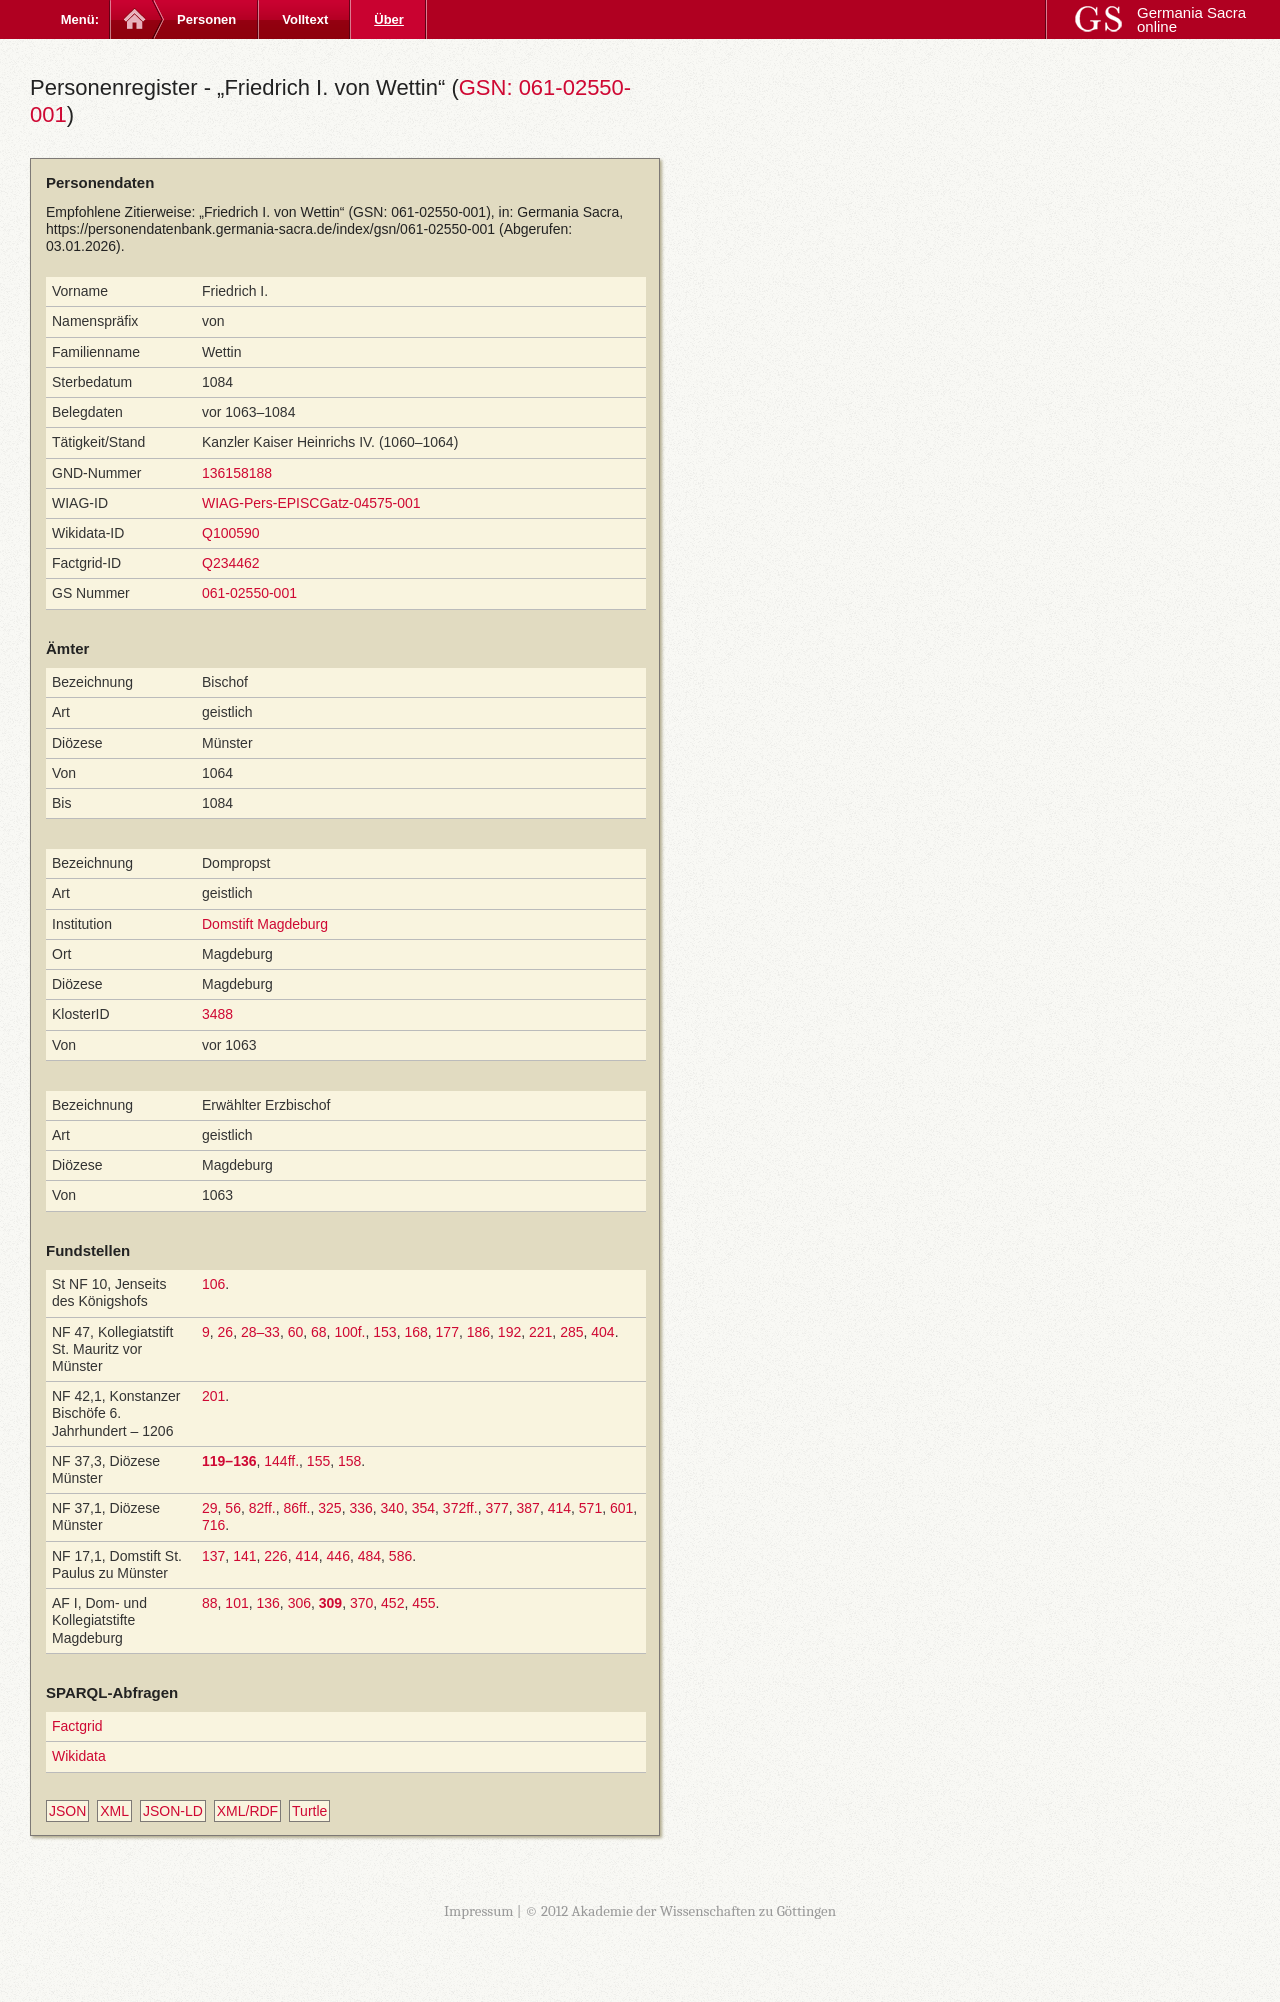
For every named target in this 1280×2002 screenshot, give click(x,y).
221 (540, 1332)
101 (236, 1603)
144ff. (281, 1461)
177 (447, 1332)
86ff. (297, 1508)
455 (423, 1603)
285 (571, 1332)
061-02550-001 (249, 593)
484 (369, 1556)
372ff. (460, 1508)
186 (478, 1332)
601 (621, 1508)
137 (213, 1556)
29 (210, 1508)
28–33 (260, 1332)
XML (114, 1811)
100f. (349, 1332)
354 (423, 1508)
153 (384, 1332)
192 (509, 1332)
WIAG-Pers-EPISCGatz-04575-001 (311, 503)
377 (496, 1508)
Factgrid (77, 1726)
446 (338, 1556)
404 (602, 1332)
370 (361, 1603)
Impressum (479, 1911)
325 (329, 1508)
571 (590, 1508)
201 (213, 1396)
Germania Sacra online (1191, 19)
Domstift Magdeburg (265, 924)
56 (233, 1508)
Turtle (309, 1811)
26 (226, 1332)
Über (389, 19)
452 (392, 1603)
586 (400, 1556)
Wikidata (79, 1756)
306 (299, 1603)
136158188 (237, 473)
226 (275, 1556)
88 (210, 1603)
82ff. (262, 1508)
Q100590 (231, 533)
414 (559, 1508)
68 (319, 1332)
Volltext (305, 19)
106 (213, 1284)
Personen (206, 19)
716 (213, 1525)
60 (296, 1332)
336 (360, 1508)
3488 (217, 1014)
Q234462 (231, 563)
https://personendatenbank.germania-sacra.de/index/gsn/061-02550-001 (270, 229)
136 (268, 1603)
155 (318, 1461)
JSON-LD (173, 1811)
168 (415, 1332)
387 (528, 1508)
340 (392, 1508)
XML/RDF (247, 1811)
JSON (67, 1811)
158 (349, 1461)
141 (244, 1556)
